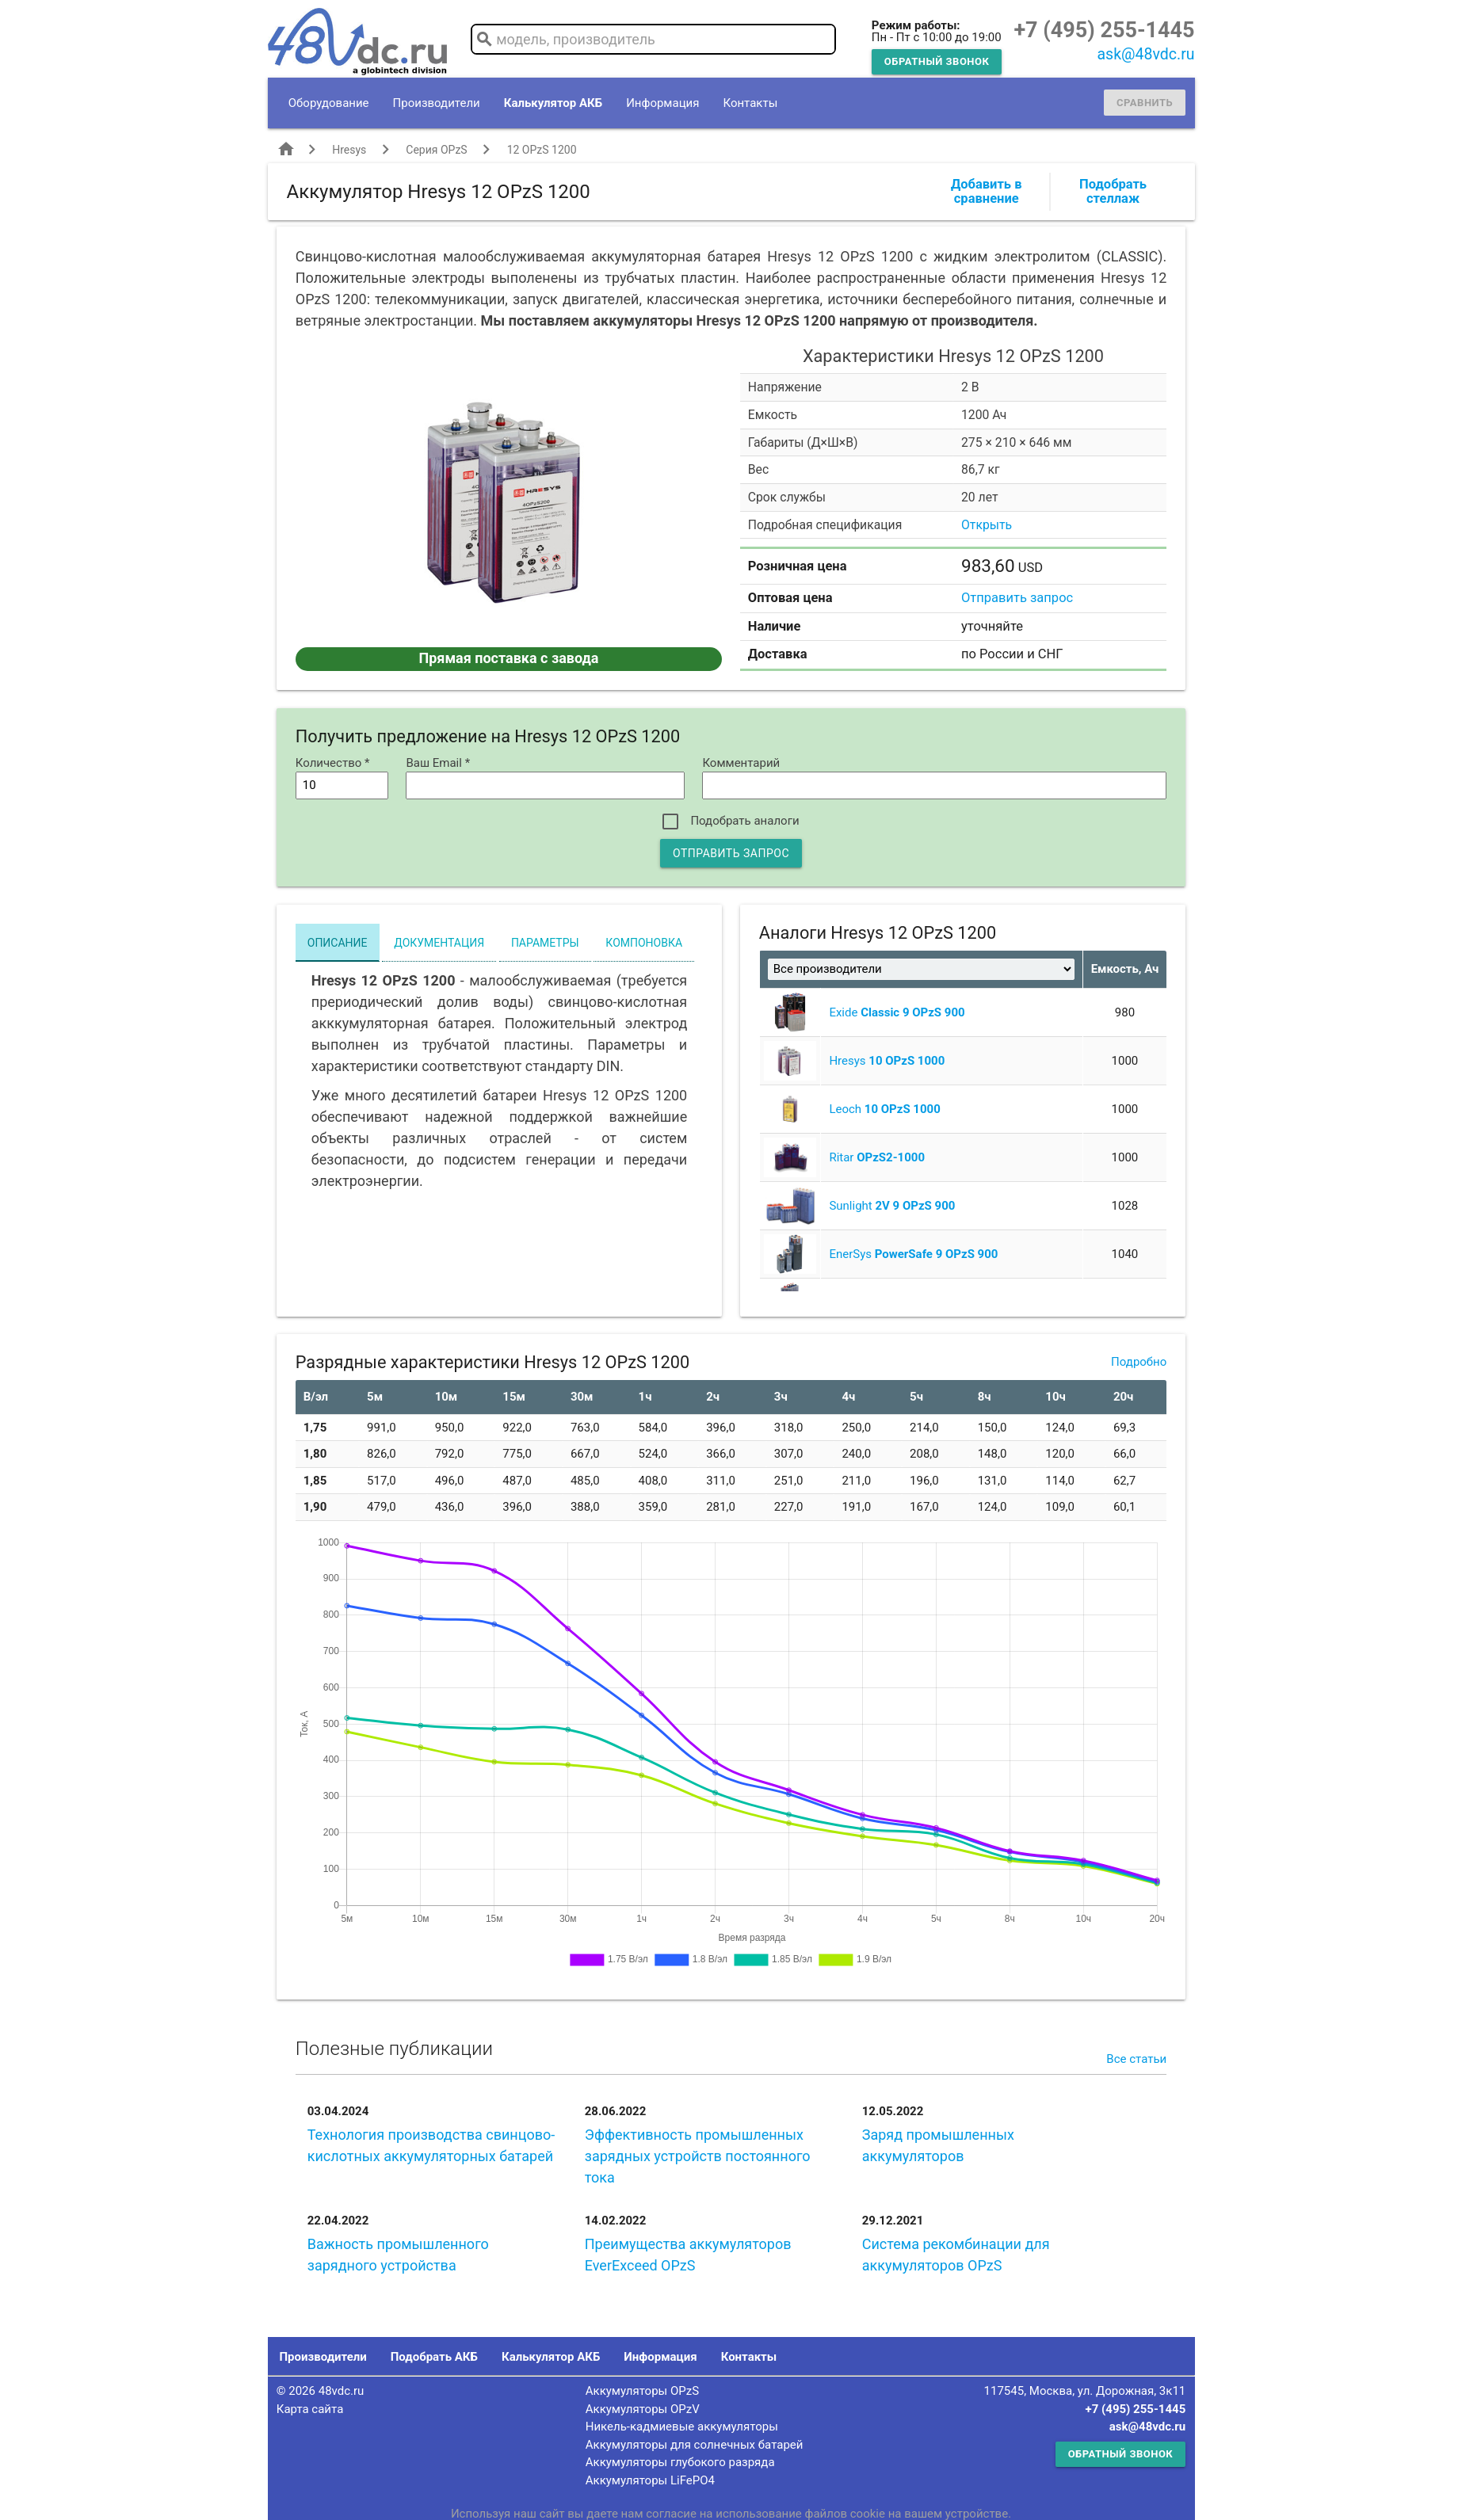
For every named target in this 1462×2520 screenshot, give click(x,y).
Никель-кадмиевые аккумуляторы (682, 2426)
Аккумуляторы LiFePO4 (650, 2480)
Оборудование (328, 103)
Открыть (986, 524)
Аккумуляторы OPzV (643, 2409)
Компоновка (643, 942)
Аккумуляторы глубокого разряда (680, 2462)
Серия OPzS (436, 149)
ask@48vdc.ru (1145, 54)
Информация (662, 103)
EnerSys (913, 1254)
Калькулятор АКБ (553, 103)
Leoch (884, 1109)
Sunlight (892, 1206)
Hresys (349, 149)
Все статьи (1136, 2059)
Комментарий (741, 763)
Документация (439, 942)
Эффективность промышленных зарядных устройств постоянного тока (698, 2156)
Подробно (1138, 1362)
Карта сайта (310, 2409)
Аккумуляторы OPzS (642, 2391)
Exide (896, 1012)
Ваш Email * (438, 763)
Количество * (333, 763)
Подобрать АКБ (434, 2357)
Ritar (877, 1157)
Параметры (545, 942)
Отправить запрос (1017, 597)
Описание (337, 942)
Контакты (750, 103)
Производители (436, 103)
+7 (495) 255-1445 (1103, 30)
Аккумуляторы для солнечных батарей (695, 2445)
